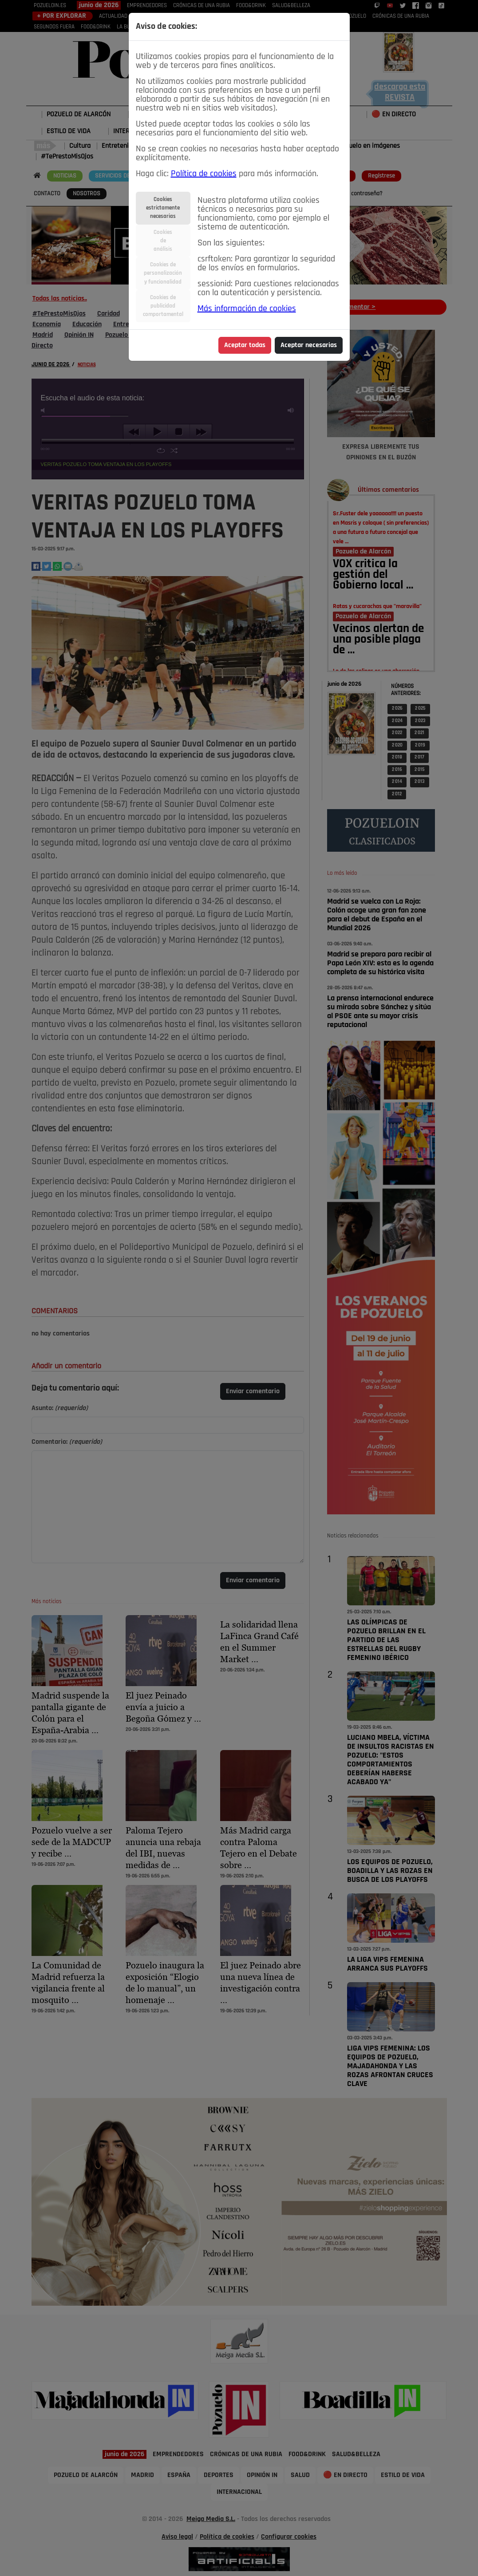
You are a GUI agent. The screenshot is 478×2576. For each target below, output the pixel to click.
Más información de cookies (247, 308)
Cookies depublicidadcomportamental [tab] (163, 306)
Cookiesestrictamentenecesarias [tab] (163, 208)
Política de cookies (204, 174)
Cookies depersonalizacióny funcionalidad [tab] (163, 273)
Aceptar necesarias (308, 345)
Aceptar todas (244, 345)
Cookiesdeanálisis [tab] (163, 240)
